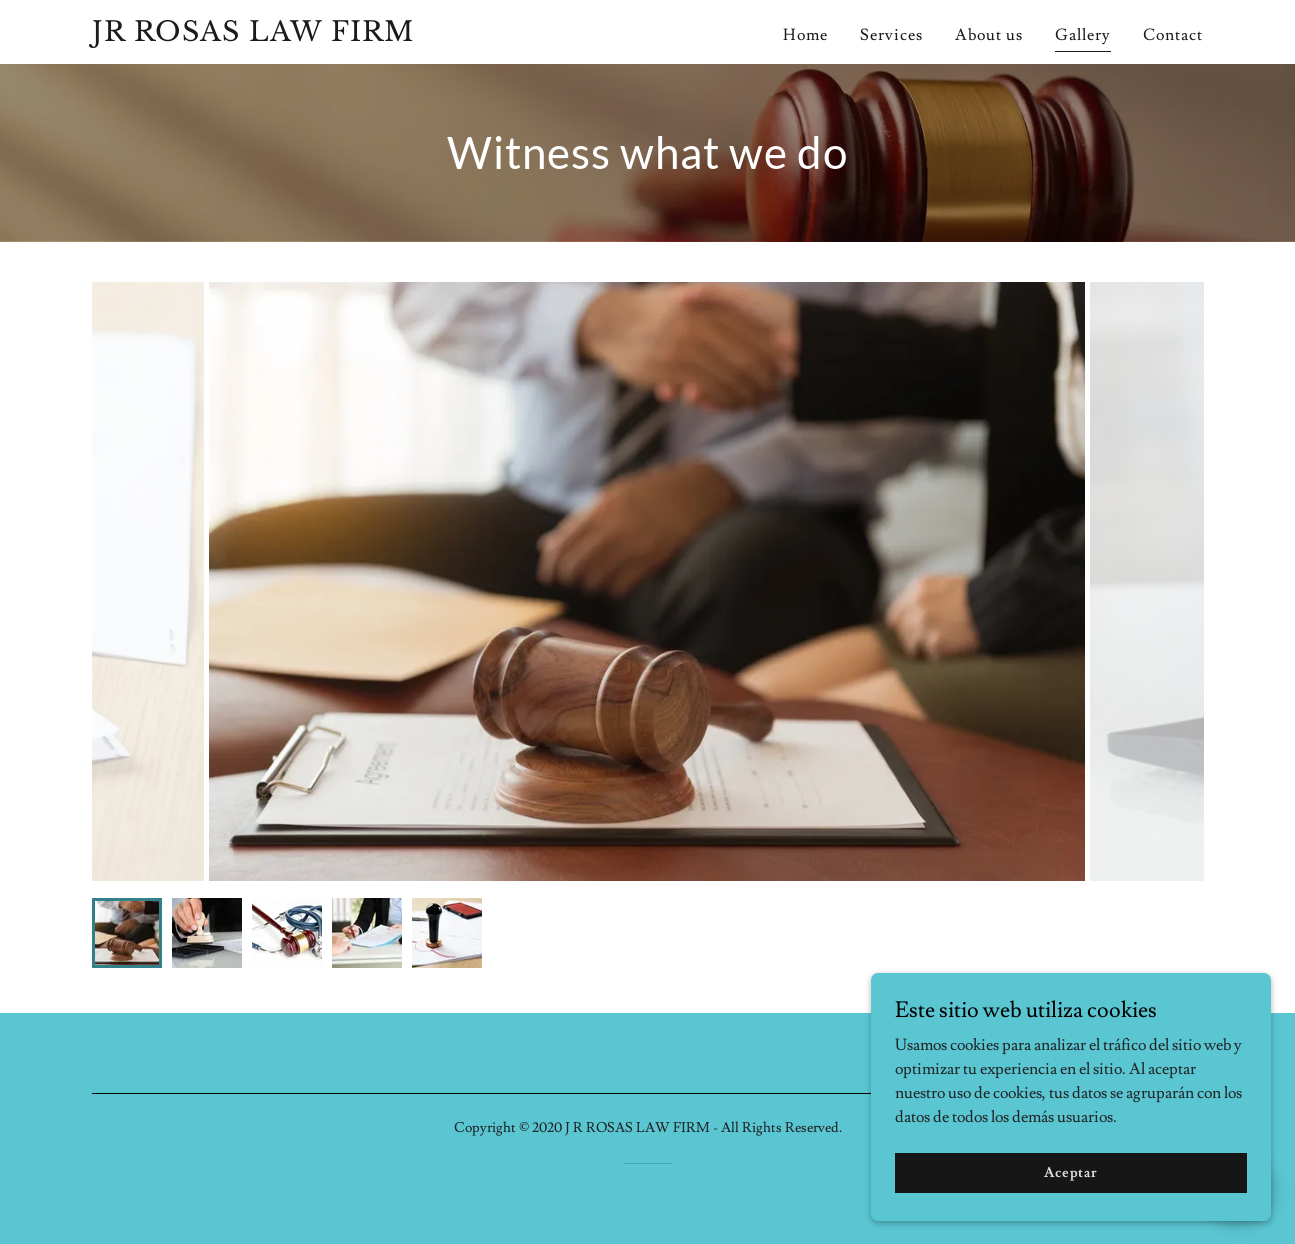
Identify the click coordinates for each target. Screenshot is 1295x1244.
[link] (286, 36)
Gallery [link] (1083, 35)
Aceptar (1071, 1172)
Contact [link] (1173, 35)
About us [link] (989, 35)
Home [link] (805, 35)
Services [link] (891, 35)
